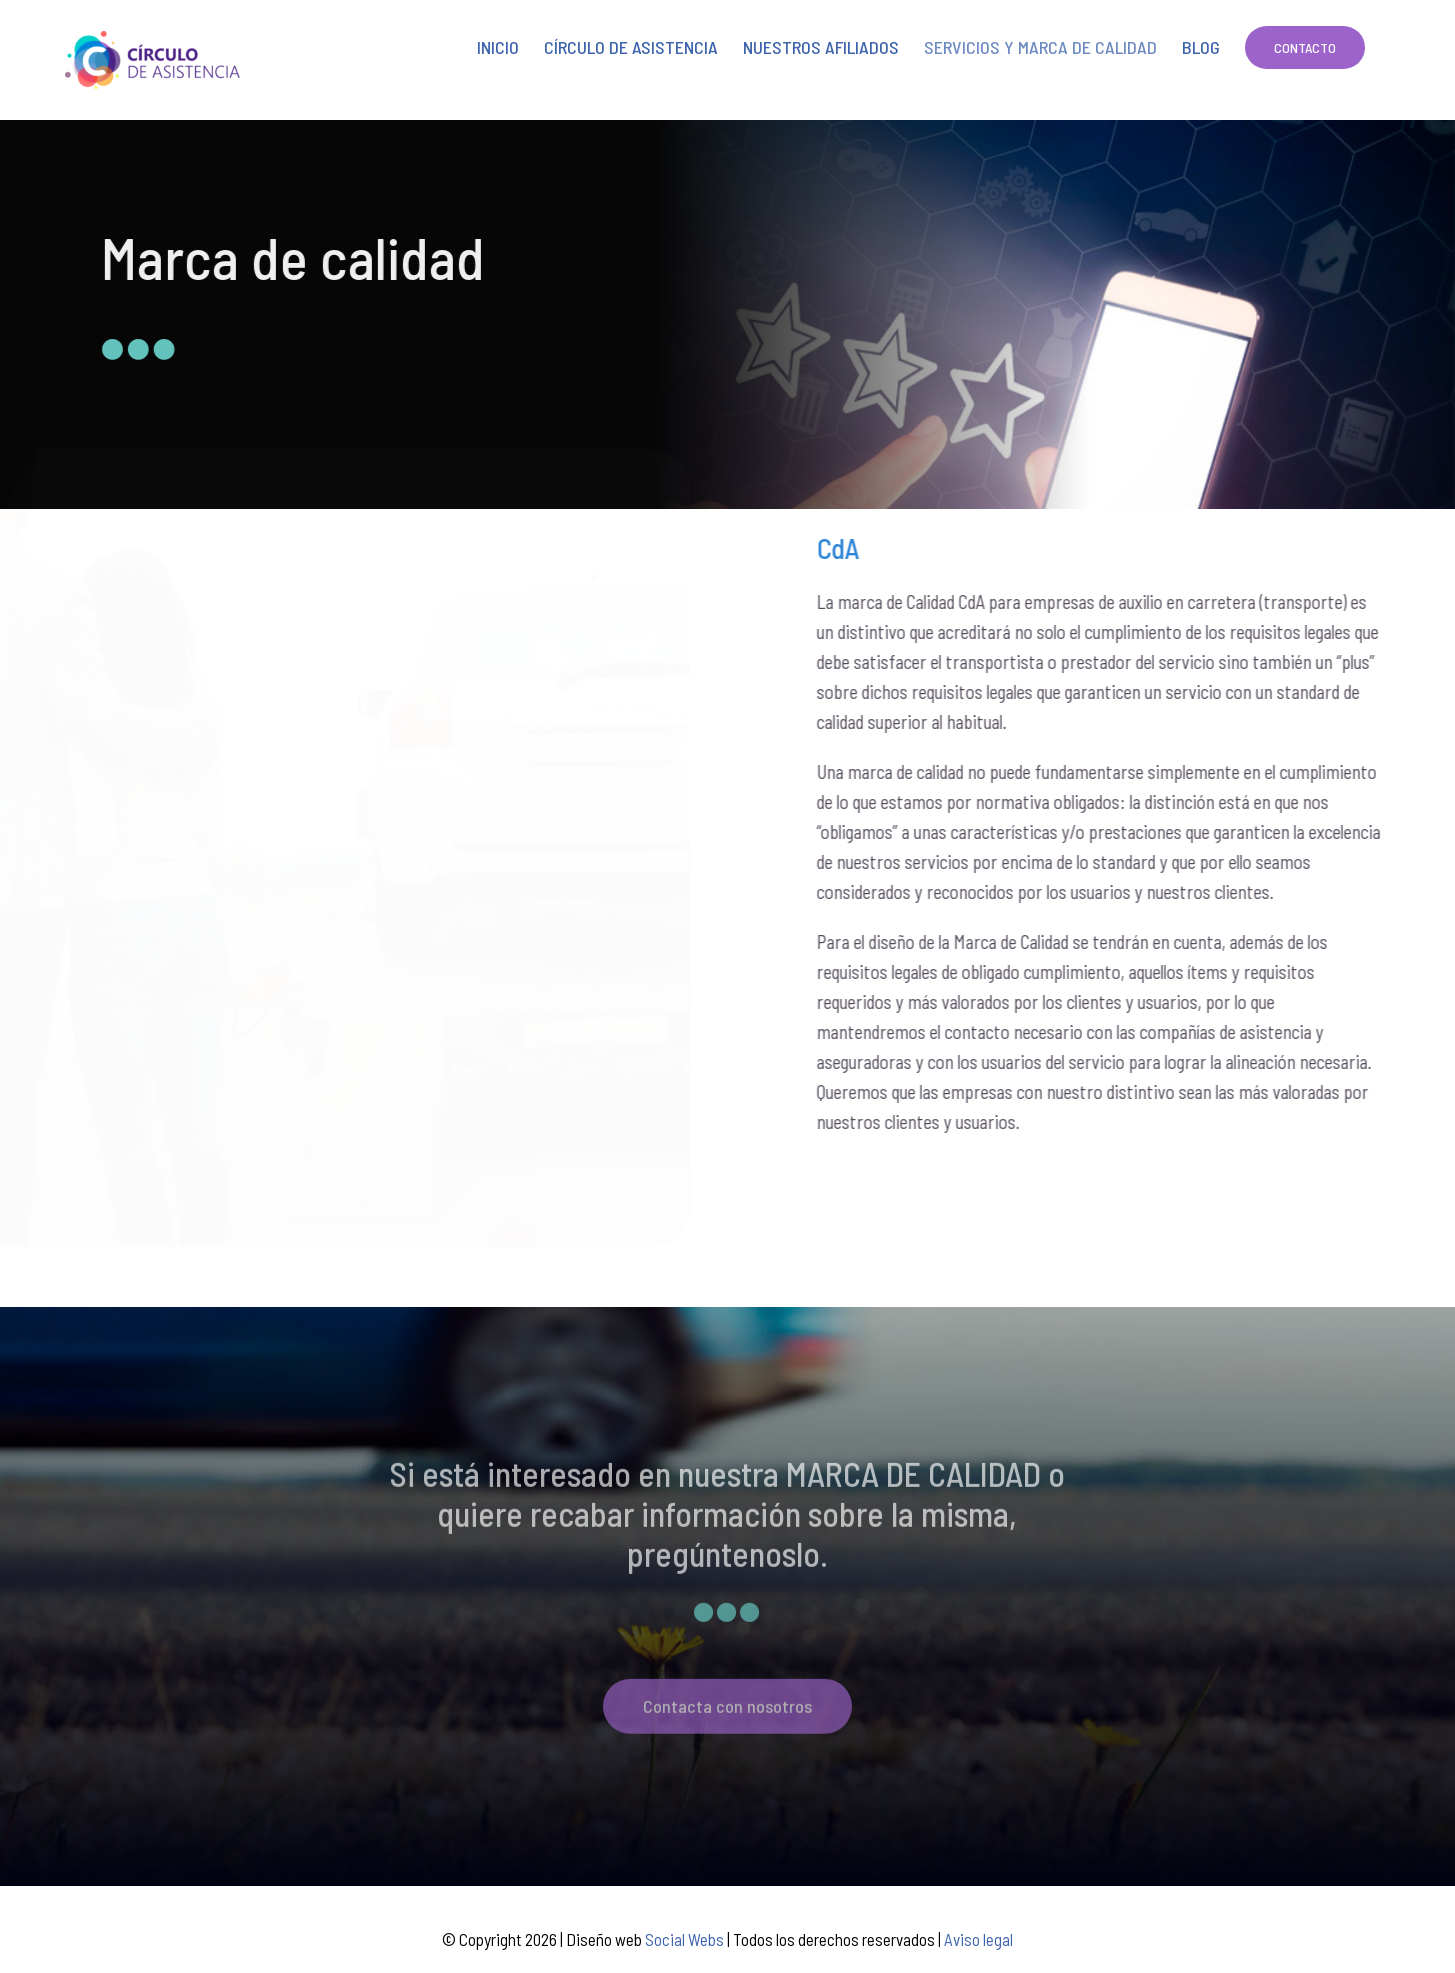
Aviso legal (978, 1939)
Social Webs (684, 1939)
